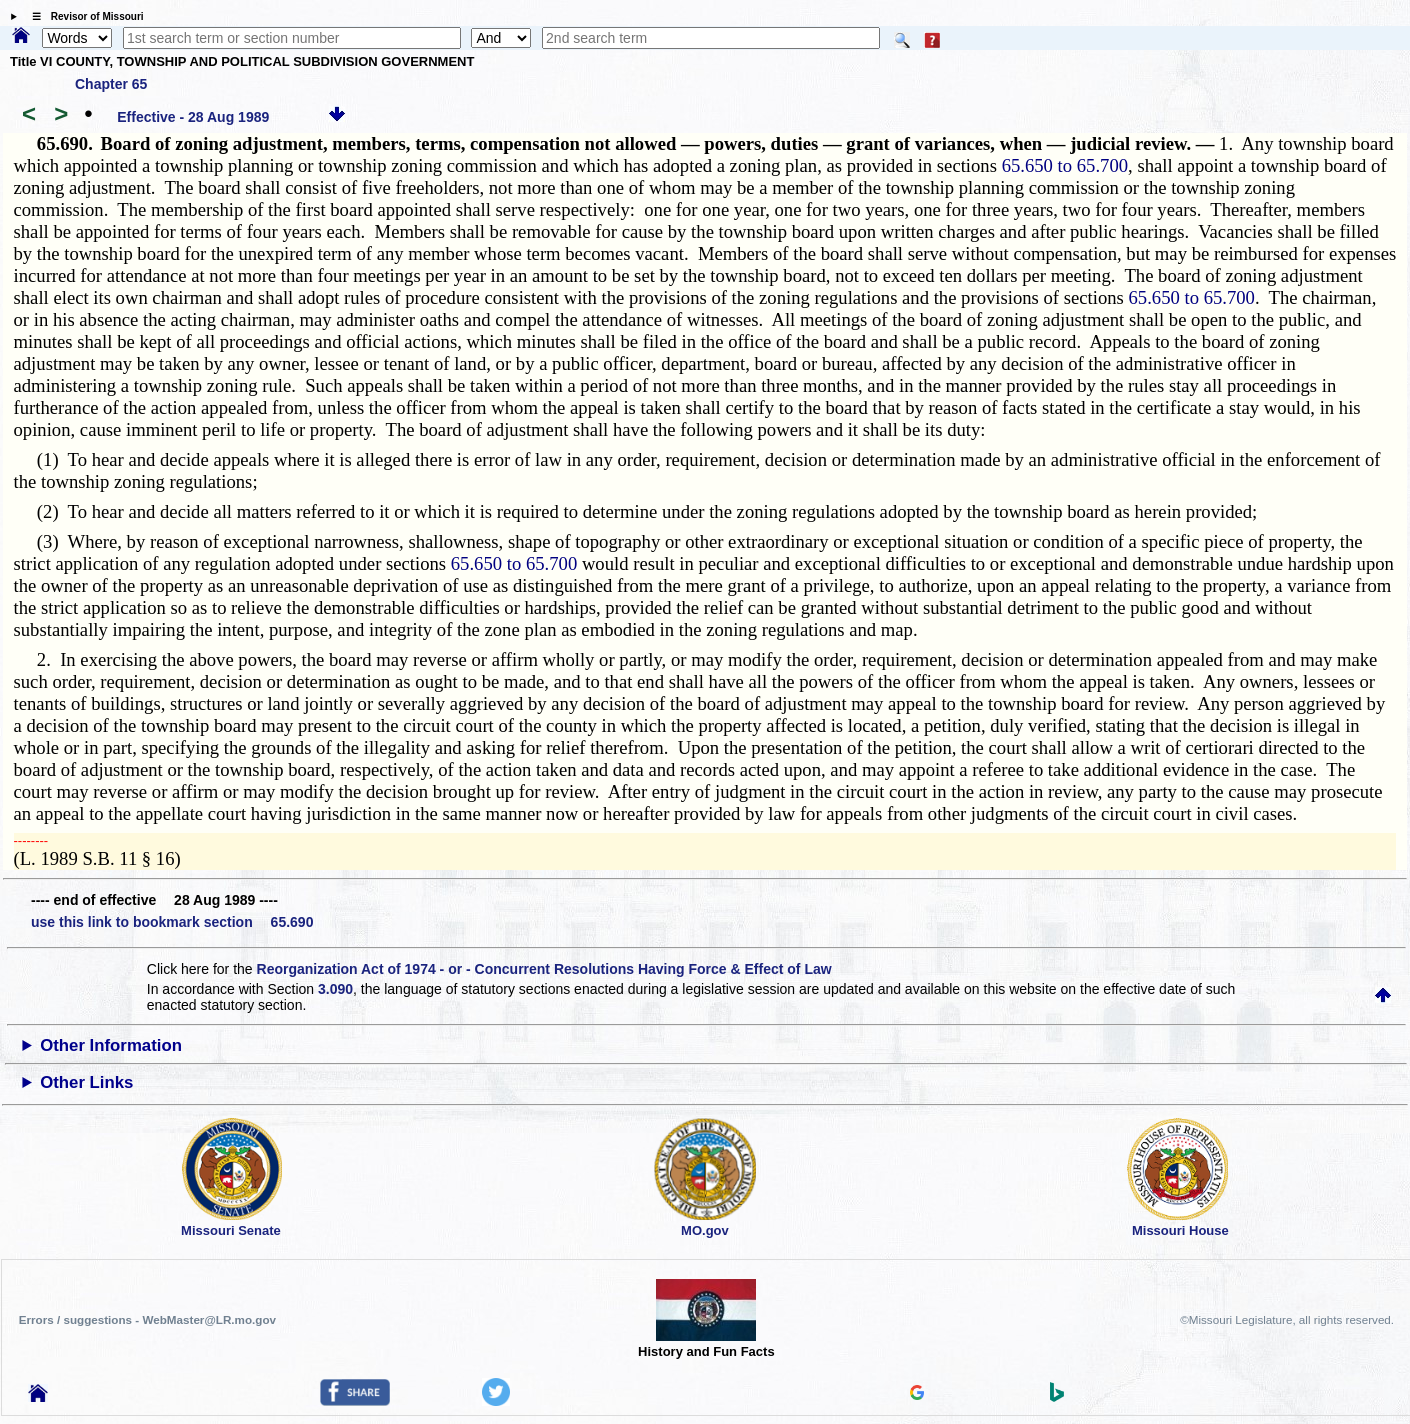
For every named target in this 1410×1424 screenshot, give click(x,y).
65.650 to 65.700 (1065, 165)
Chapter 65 (111, 84)
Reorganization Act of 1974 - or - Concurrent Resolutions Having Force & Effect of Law (544, 969)
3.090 (335, 989)
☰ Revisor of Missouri (83, 16)
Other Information (111, 1045)
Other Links (86, 1082)
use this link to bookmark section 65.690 (172, 922)
